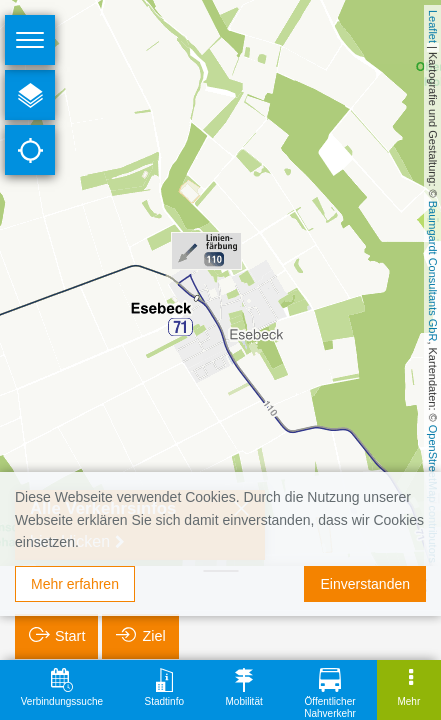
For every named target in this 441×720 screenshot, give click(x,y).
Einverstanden (365, 584)
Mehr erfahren (75, 584)
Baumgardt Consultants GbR (433, 271)
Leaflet (433, 26)
